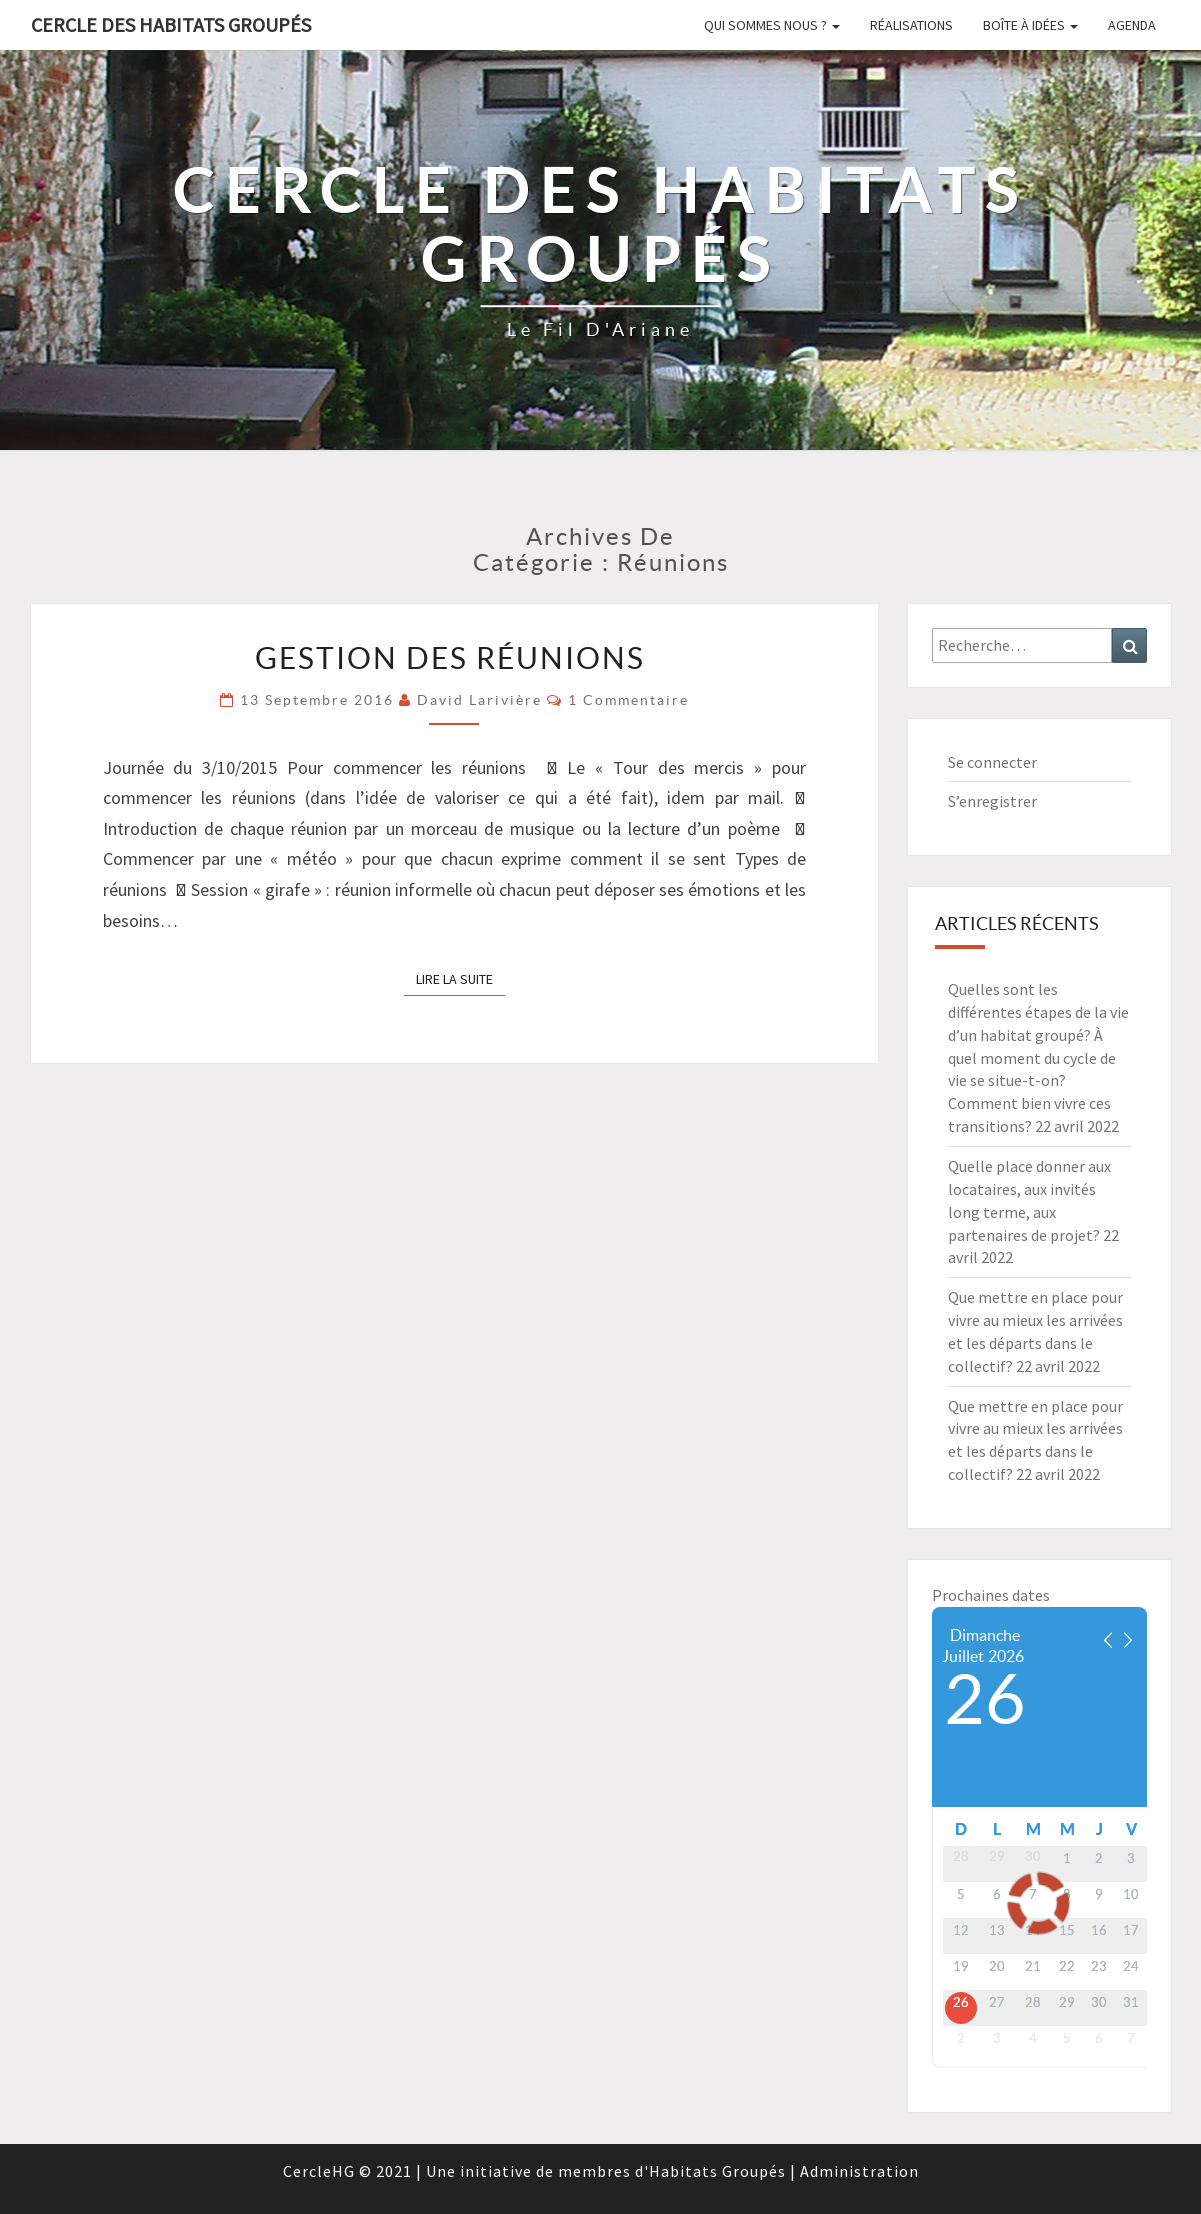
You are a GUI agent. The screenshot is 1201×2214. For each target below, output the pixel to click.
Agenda (1132, 25)
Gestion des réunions (454, 658)
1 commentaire (628, 700)
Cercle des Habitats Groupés (171, 24)
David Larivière (479, 700)
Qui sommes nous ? (772, 25)
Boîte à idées (1030, 25)
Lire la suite (460, 978)
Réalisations (911, 25)
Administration (859, 2171)
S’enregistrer (992, 801)
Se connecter (992, 762)
